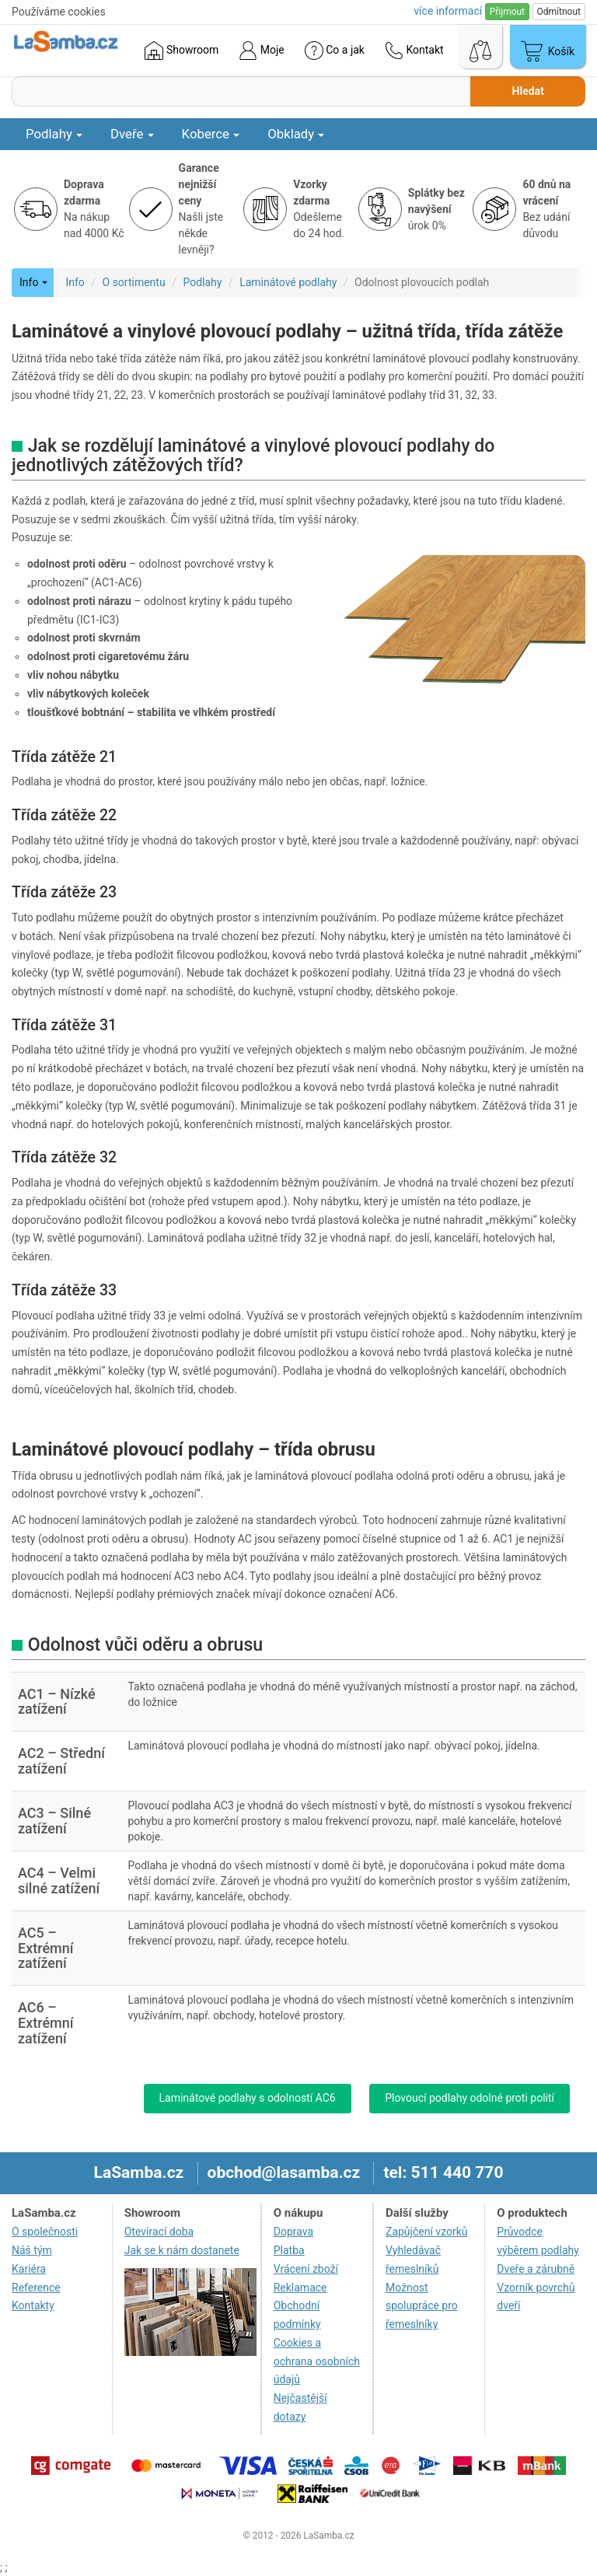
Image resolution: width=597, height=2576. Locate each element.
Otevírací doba (159, 2231)
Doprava (293, 2231)
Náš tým (32, 2250)
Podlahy (54, 134)
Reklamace (300, 2287)
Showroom (181, 50)
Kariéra (29, 2269)
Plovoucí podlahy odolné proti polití (469, 2098)
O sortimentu (134, 282)
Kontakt (414, 50)
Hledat (528, 91)
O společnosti (45, 2231)
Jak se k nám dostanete (181, 2250)
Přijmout (507, 11)
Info (74, 282)
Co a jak (335, 50)
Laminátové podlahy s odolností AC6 (247, 2098)
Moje (261, 50)
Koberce (211, 134)
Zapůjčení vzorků (427, 2231)
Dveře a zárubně (535, 2269)
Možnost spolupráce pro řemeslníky (422, 2306)
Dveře (132, 134)
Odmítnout (559, 11)
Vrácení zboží (306, 2269)
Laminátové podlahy (288, 282)
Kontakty (33, 2305)
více (448, 11)
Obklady (295, 134)
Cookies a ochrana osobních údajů (317, 2361)
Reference (36, 2287)
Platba (289, 2250)
